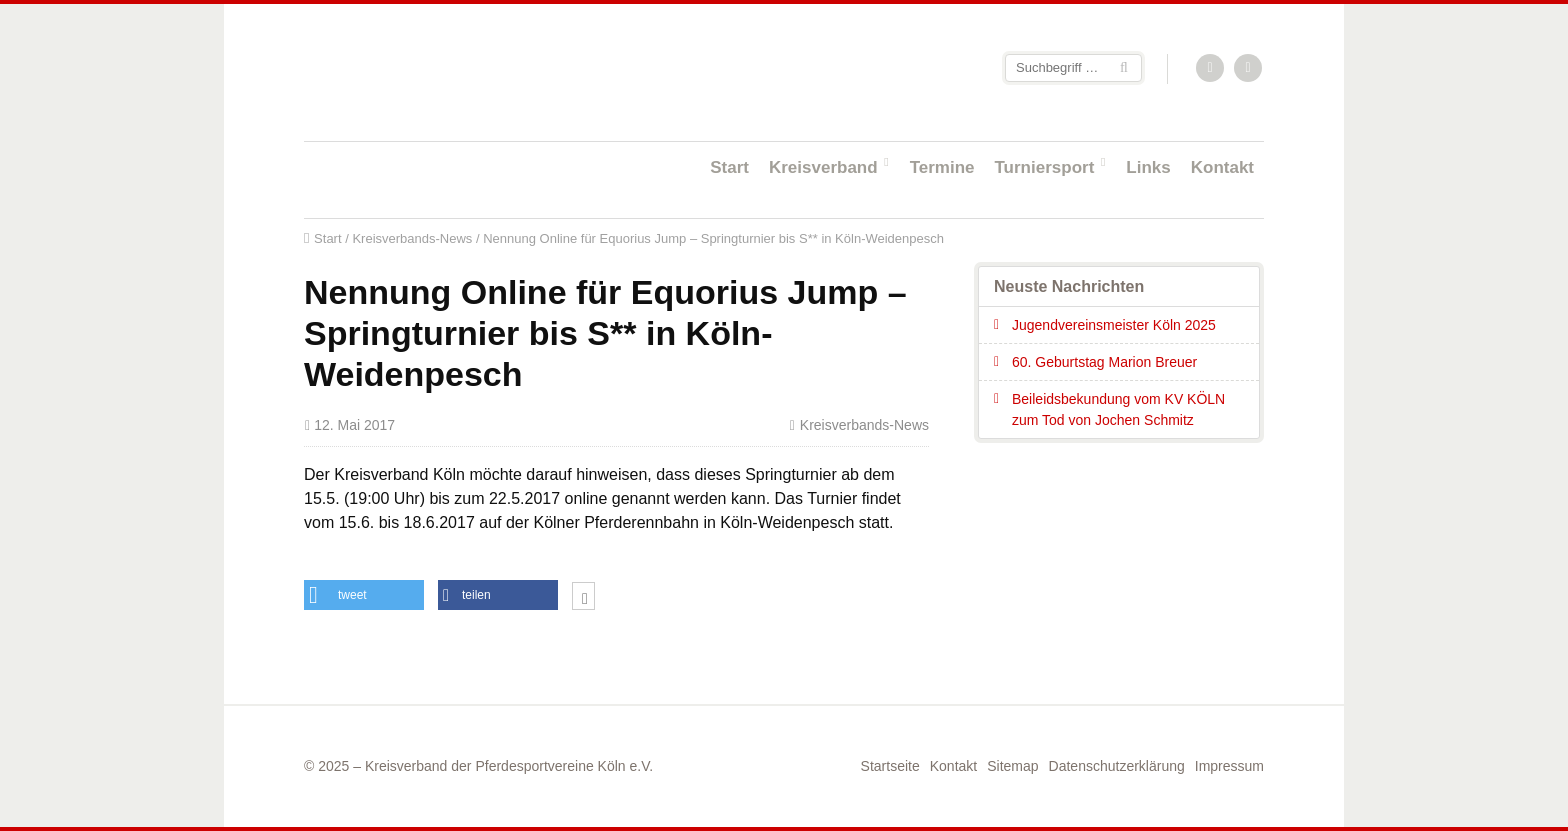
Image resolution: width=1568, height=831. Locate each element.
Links (1148, 167)
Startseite (434, 71)
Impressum (1229, 766)
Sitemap (1012, 766)
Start (729, 167)
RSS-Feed (1211, 69)
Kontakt (1222, 167)
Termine (942, 167)
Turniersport (1045, 167)
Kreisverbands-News (412, 238)
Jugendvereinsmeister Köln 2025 (1114, 325)
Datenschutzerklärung (1117, 766)
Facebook (1249, 69)
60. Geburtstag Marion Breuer (1104, 362)
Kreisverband (823, 167)
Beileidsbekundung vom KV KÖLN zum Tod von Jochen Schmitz (1118, 409)
